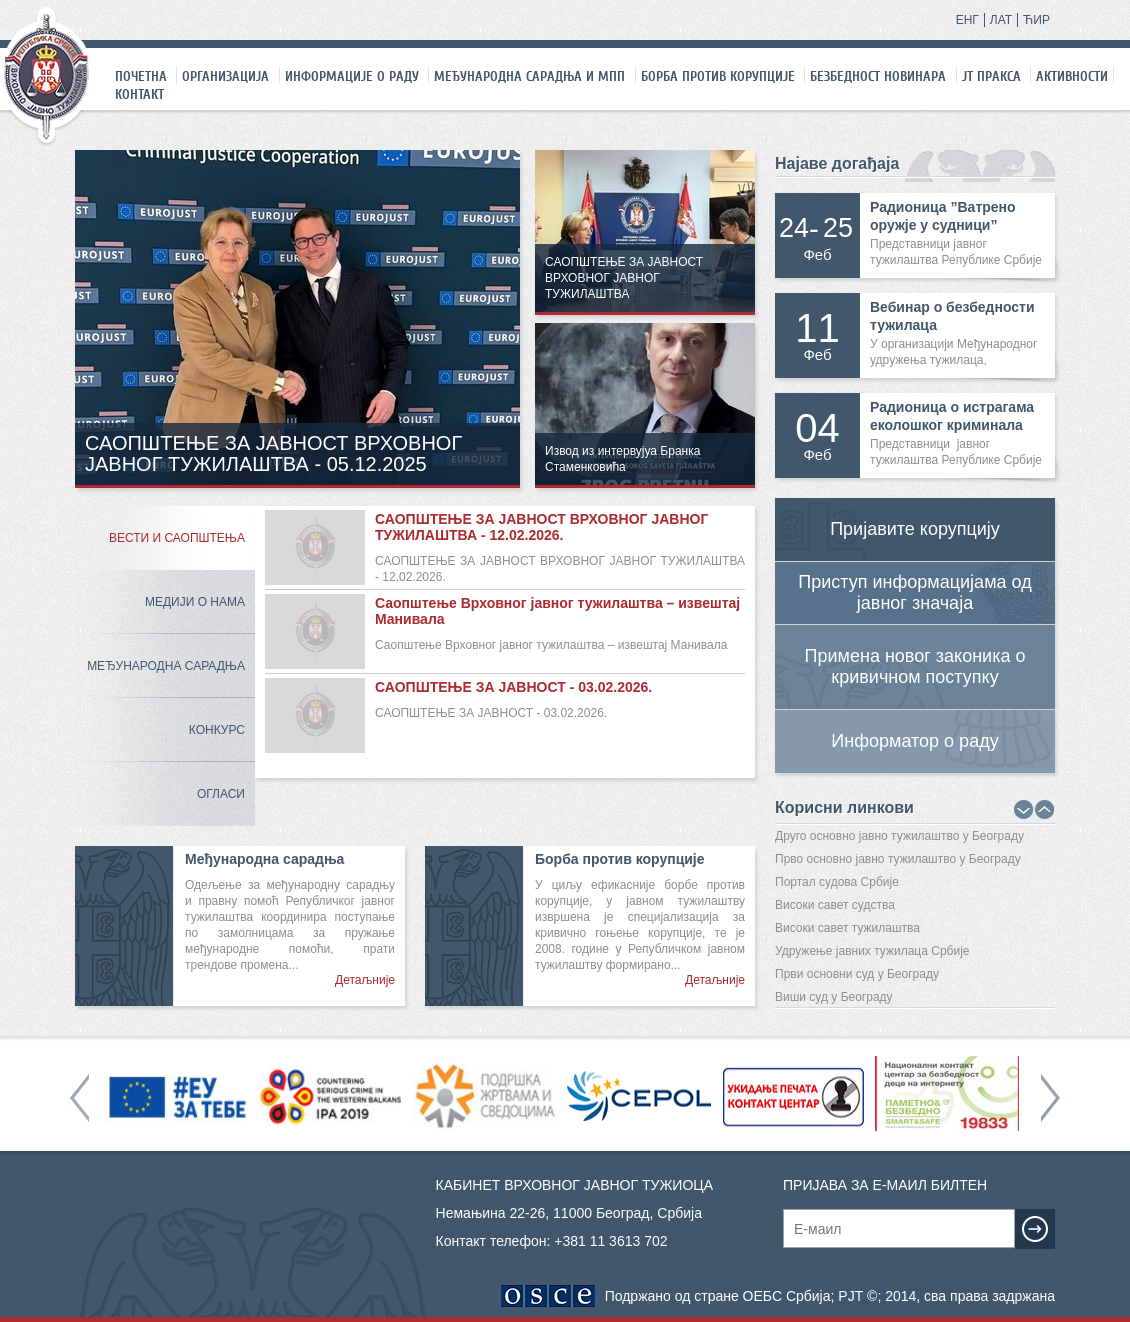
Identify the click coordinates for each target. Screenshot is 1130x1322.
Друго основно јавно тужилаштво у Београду (899, 836)
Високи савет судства (835, 905)
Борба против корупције (718, 76)
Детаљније (365, 980)
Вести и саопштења (177, 538)
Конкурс (217, 730)
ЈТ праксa (991, 76)
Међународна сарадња (166, 666)
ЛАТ (1001, 20)
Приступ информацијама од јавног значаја (914, 592)
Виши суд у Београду (834, 997)
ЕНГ (967, 20)
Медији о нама (195, 602)
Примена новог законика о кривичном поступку (915, 666)
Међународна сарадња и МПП (529, 76)
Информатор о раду (914, 741)
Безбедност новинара (878, 76)
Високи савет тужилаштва (847, 928)
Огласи (221, 794)
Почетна (141, 76)
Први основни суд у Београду (857, 974)
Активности (1072, 76)
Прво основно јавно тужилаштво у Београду (898, 859)
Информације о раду (352, 76)
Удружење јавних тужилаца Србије (872, 951)
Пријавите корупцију (915, 529)
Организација (225, 76)
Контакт (139, 94)
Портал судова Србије (837, 882)
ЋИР (1036, 20)
